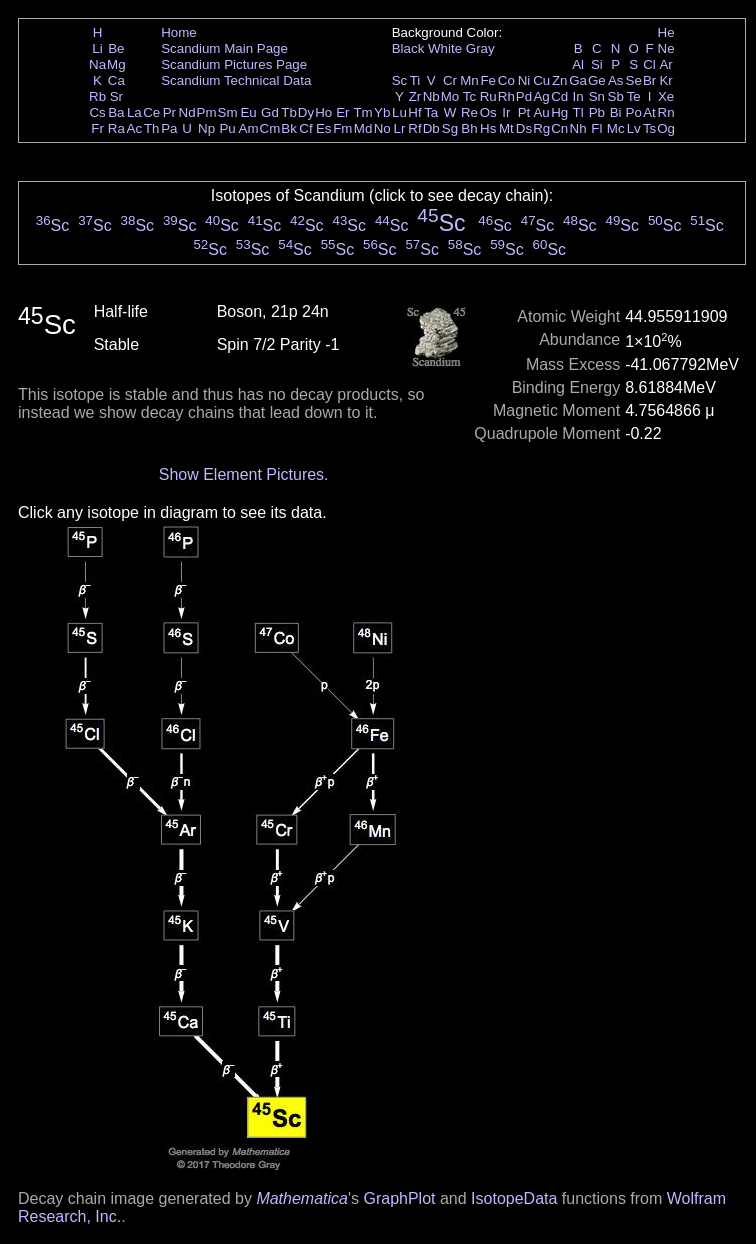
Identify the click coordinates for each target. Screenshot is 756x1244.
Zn (560, 80)
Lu (399, 112)
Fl (596, 128)
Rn (666, 112)
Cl (649, 64)
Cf (305, 128)
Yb (382, 112)
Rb (97, 96)
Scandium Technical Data (236, 80)
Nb (431, 96)
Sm (228, 112)
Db (431, 128)
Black (408, 48)
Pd (524, 96)
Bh (469, 128)
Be (116, 48)
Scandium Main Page (224, 48)
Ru (488, 96)
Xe (666, 96)
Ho (323, 112)
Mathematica (302, 1198)
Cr (450, 80)
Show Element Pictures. (244, 474)
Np (206, 128)
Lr (400, 128)
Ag (541, 96)
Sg (450, 128)
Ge (597, 80)
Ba (116, 112)
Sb (616, 96)
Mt (506, 128)
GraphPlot (399, 1198)
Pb (597, 112)
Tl (578, 112)
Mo (450, 96)
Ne (666, 48)
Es (324, 128)
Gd (270, 112)
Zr (415, 96)
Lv (634, 128)
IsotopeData (514, 1198)
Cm (270, 128)
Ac (135, 128)
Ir (506, 112)
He (666, 32)
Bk (289, 128)
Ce (151, 112)
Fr (97, 128)
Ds (524, 128)
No (382, 128)
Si (597, 64)
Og (666, 128)
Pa (169, 128)
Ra (116, 128)
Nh (578, 128)
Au (541, 112)
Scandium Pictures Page (234, 64)
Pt (524, 112)
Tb (289, 112)
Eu (248, 112)
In (578, 96)
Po (634, 112)
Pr (169, 112)
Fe (488, 80)
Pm (207, 112)
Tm (362, 112)
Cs (97, 112)
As (616, 80)
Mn (469, 80)
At (649, 112)
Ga (578, 80)
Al (578, 64)
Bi (616, 112)
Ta (431, 112)
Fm (342, 128)
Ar (665, 64)
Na (97, 64)
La (134, 112)
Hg (559, 112)
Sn (597, 96)
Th (152, 128)
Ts (649, 128)
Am (249, 128)
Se (634, 80)
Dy (306, 112)
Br (649, 80)
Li (97, 48)
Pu (227, 128)
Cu (541, 80)
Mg (116, 64)
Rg (541, 128)
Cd (559, 96)
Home (179, 32)
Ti (415, 80)
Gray (480, 48)
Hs (488, 128)
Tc (469, 96)
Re (469, 112)
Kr (665, 80)
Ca (116, 80)
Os (488, 112)
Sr (116, 96)
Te (634, 96)
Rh (506, 96)
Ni (524, 80)
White (445, 48)
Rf (414, 128)
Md (363, 128)
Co (506, 80)
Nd (187, 112)
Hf (414, 112)
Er (342, 112)
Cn (559, 128)
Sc (400, 80)
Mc (616, 128)
